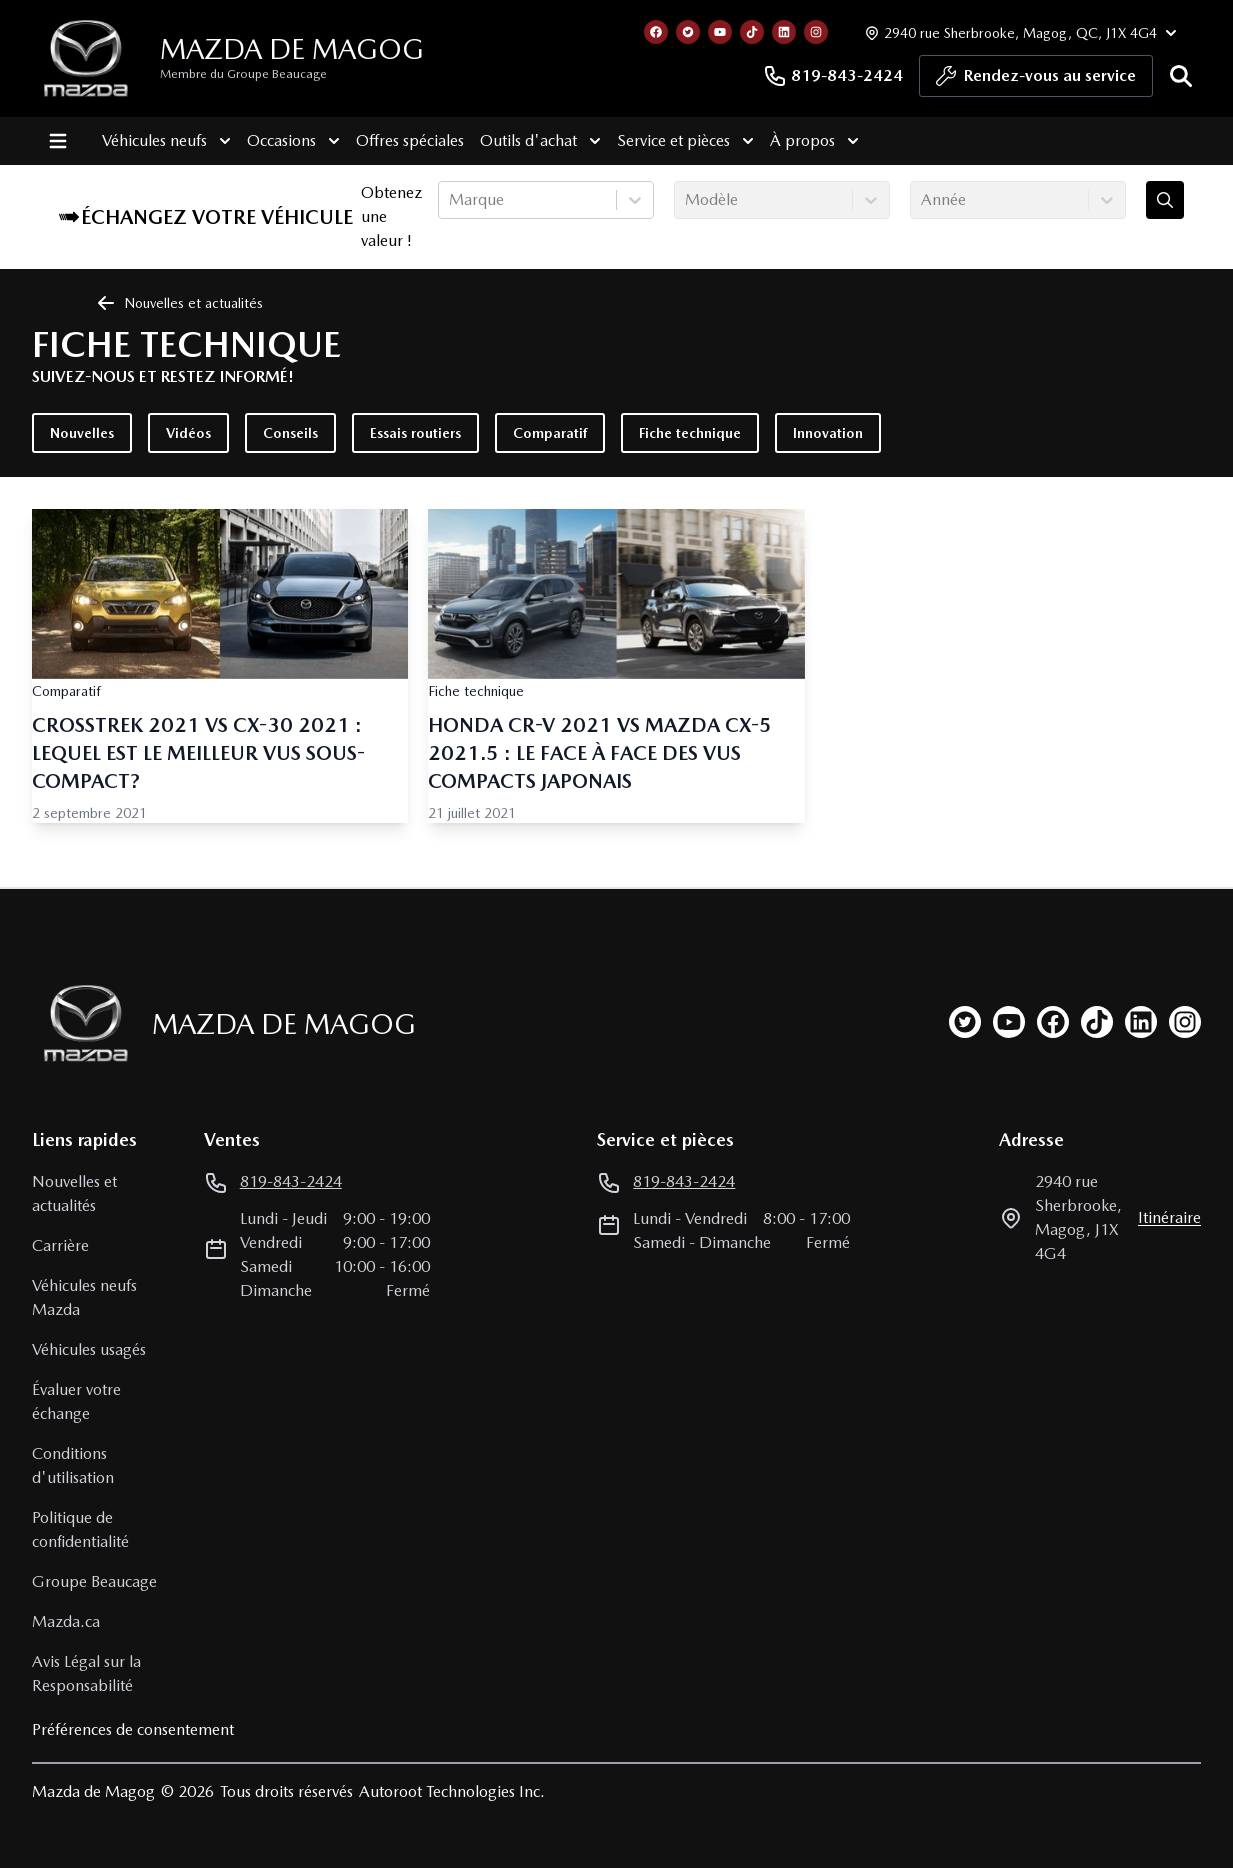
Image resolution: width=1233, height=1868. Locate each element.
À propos (808, 141)
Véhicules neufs (160, 141)
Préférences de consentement (133, 1729)
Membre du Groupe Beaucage (243, 74)
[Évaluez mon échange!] (1165, 200)
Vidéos (188, 433)
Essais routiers (415, 433)
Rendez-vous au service (1036, 81)
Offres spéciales (404, 140)
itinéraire (1169, 1217)
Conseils (290, 433)
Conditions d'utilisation (73, 1465)
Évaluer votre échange (76, 1401)
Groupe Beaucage (94, 1581)
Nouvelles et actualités (74, 1193)
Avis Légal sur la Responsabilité (86, 1673)
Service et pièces (679, 141)
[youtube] (1009, 1022)
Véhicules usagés (89, 1349)
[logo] (86, 58)
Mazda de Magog (292, 49)
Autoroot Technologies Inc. (452, 1791)
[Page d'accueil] (80, 1023)
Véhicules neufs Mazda (84, 1297)
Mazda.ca (66, 1621)
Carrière (60, 1245)
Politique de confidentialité (80, 1529)
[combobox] (451, 200)
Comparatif (550, 433)
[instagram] (1185, 1022)
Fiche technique (690, 433)
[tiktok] (1097, 1022)
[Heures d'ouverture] (1018, 32)
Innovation (828, 433)
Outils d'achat (534, 141)
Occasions (287, 141)
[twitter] (965, 1022)
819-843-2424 (833, 76)
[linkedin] (1141, 1022)
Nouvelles (82, 433)
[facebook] (1053, 1022)
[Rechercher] (1181, 76)
